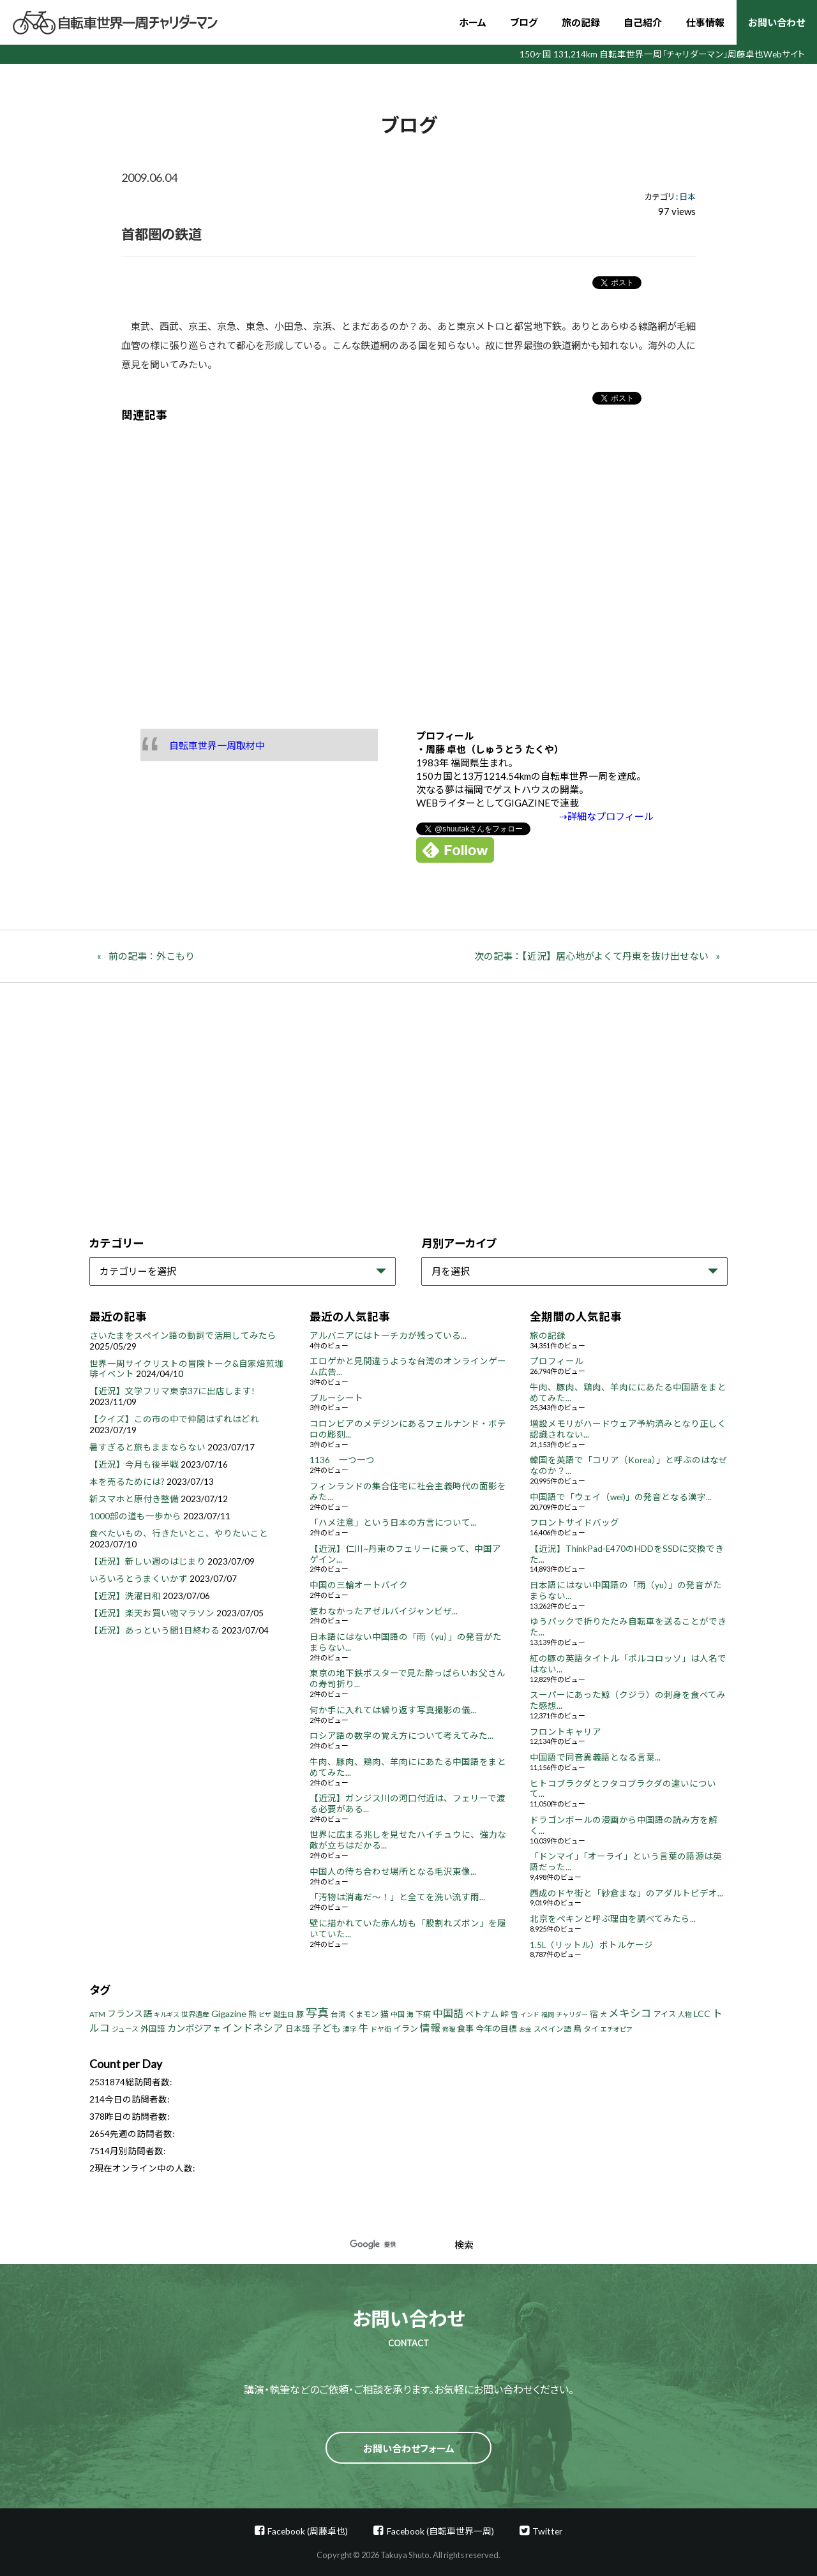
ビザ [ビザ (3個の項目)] (265, 2014)
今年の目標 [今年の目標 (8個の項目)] (496, 2028)
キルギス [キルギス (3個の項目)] (166, 2014)
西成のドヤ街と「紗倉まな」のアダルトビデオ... (626, 1893)
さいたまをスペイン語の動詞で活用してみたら (182, 1335)
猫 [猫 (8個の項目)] (384, 2014)
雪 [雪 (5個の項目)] (514, 2014)
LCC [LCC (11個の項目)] (702, 2013)
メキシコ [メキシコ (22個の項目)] (630, 2013)
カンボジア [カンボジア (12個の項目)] (189, 2028)
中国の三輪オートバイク (359, 1585)
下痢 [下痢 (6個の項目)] (423, 2014)
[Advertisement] (408, 566)
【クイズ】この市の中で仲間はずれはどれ (174, 1419)
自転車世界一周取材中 (217, 745)
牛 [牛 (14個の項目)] (363, 2028)
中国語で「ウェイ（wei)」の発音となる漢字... (621, 1497)
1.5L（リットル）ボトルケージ (591, 1945)
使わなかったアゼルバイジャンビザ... (384, 1611)
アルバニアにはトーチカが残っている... (388, 1335)
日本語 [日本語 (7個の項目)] (297, 2029)
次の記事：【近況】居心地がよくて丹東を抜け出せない (591, 956)
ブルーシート (336, 1398)
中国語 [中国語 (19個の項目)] (448, 2013)
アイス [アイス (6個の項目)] (665, 2014)
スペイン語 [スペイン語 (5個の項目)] (552, 2029)
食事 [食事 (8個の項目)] (465, 2028)
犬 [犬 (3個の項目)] (603, 2014)
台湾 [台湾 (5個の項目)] (338, 2014)
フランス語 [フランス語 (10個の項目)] (129, 2013)
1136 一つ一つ (342, 1460)
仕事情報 (705, 22)
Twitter (547, 2531)
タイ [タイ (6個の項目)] (591, 2029)
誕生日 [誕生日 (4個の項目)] (283, 2014)
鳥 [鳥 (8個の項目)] (577, 2028)
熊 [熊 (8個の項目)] (252, 2014)
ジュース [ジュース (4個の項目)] (125, 2029)
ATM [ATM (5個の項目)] (97, 2014)
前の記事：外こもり (152, 956)
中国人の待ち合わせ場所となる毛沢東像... (393, 1871)
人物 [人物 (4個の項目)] (685, 2014)
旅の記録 (581, 22)
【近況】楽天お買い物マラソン (151, 1613)
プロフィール (556, 1361)
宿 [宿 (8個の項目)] (594, 2014)
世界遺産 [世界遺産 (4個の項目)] (195, 2014)
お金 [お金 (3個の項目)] (525, 2029)
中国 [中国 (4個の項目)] (398, 2014)
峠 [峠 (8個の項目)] (504, 2014)
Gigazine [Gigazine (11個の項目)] (228, 2013)
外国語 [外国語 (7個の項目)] (152, 2029)
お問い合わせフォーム (408, 2448)
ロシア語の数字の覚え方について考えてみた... (401, 1736)
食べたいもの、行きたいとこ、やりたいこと (178, 1533)
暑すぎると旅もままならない (147, 1447)
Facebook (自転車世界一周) (440, 2531)
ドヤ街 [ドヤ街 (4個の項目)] (380, 2029)
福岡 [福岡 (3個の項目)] (547, 2014)
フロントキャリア (565, 1732)
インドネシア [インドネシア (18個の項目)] (252, 2027)
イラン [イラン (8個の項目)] (405, 2028)
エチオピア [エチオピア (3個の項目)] (617, 2029)
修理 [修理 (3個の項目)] (448, 2029)
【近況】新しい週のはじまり (147, 1561)
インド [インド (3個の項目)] (529, 2014)
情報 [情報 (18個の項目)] (430, 2027)
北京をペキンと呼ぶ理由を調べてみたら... (613, 1919)
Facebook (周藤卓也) (307, 2531)
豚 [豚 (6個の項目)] (300, 2014)
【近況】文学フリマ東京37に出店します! (172, 1391)
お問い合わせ (776, 22)
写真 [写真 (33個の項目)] (317, 2013)
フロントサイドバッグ (574, 1522)
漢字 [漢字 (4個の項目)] (350, 2029)
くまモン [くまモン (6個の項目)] (363, 2014)
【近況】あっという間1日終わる (154, 1630)
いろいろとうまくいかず (138, 1579)
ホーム (472, 22)
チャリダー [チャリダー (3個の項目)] (572, 2014)
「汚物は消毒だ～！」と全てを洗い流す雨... (397, 1897)
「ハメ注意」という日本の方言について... (393, 1522)
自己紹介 (643, 22)
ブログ (523, 22)
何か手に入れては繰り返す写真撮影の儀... (393, 1710)
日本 (687, 196)
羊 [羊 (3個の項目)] (217, 2029)
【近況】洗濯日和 (125, 1596)
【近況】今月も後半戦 (134, 1464)
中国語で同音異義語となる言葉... (595, 1757)
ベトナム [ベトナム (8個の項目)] (481, 2014)
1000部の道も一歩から (135, 1516)
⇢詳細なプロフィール (606, 816)
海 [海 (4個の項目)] (410, 2014)
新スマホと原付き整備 (134, 1499)
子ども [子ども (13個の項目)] (326, 2028)
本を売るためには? (127, 1482)
